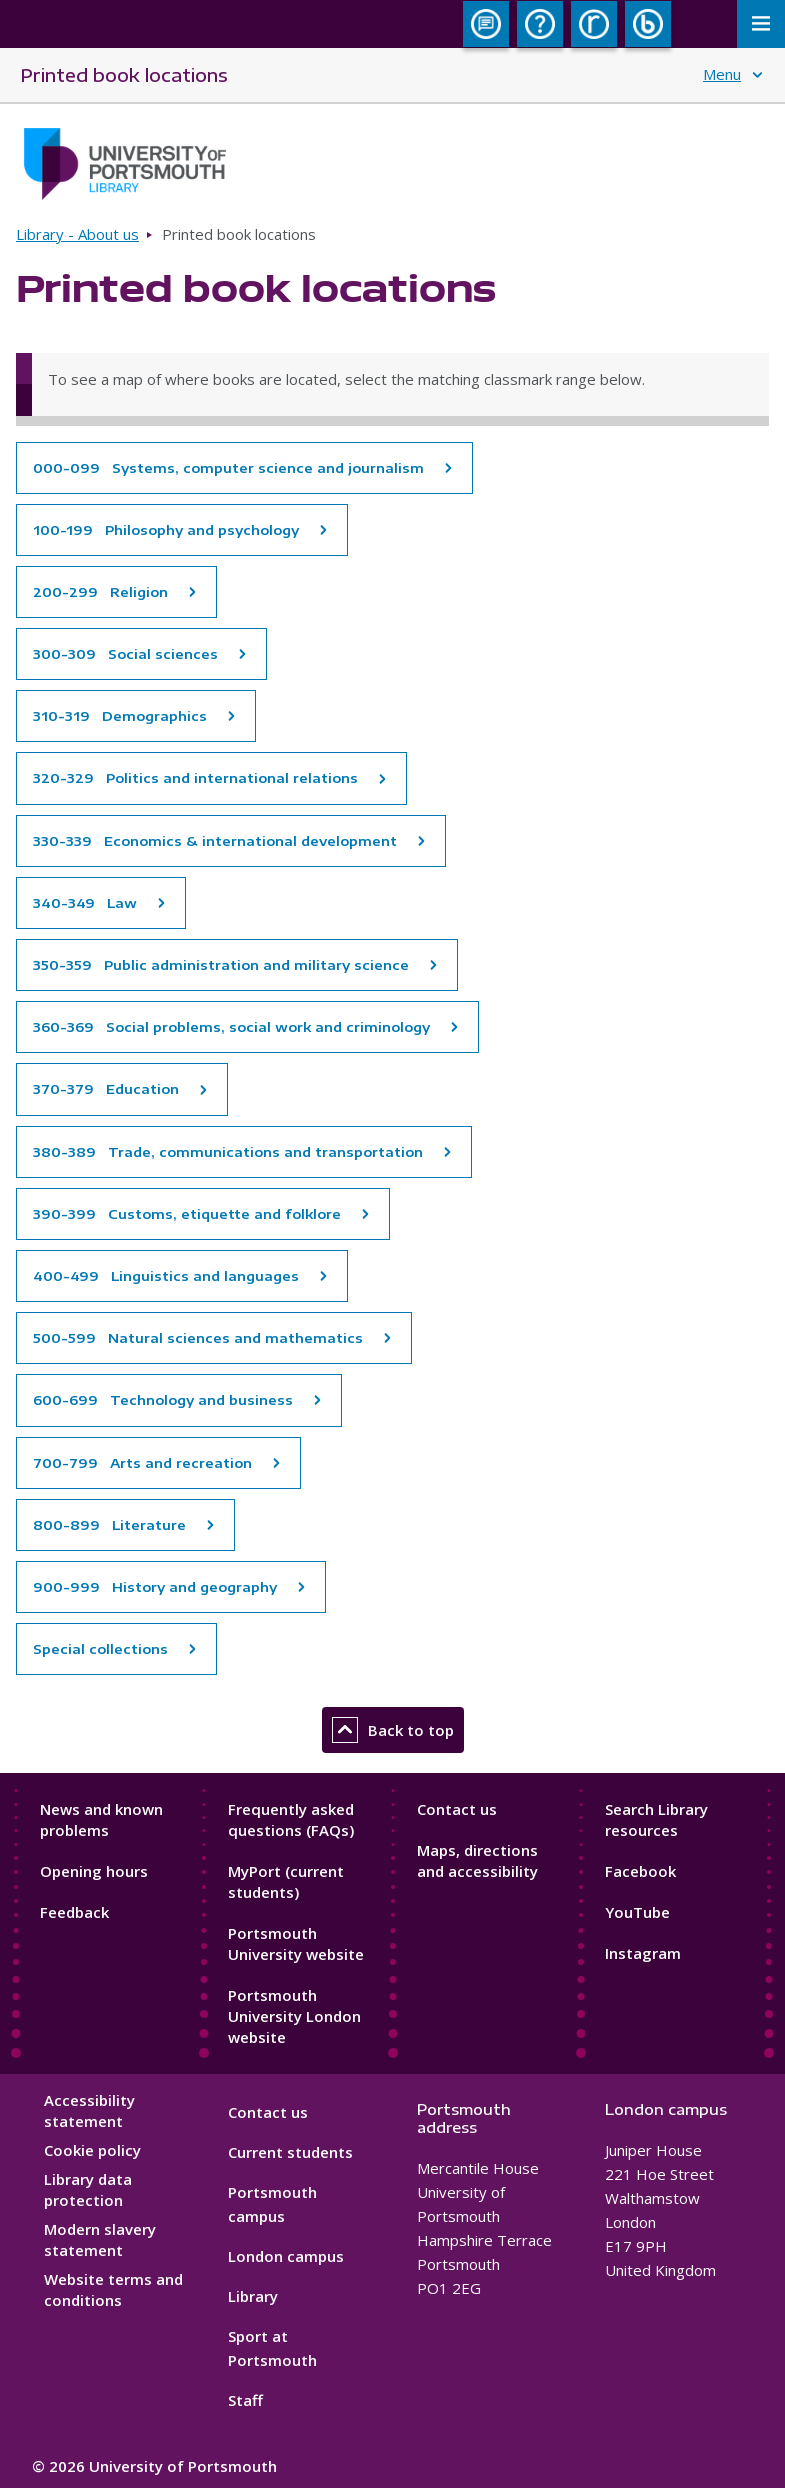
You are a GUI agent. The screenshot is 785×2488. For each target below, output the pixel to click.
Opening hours (94, 1871)
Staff (245, 2400)
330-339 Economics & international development (215, 841)
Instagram (643, 1953)
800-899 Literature (109, 1525)
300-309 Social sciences (125, 654)
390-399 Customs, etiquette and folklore (187, 1214)
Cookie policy (92, 2150)
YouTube (637, 1912)
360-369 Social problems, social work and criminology (231, 1027)
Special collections (100, 1649)
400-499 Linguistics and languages (166, 1276)
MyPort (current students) (286, 1881)
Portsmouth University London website (294, 2016)
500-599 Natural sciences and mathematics (198, 1338)
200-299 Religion (100, 592)
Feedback (74, 1912)
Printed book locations (124, 74)
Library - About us (77, 234)
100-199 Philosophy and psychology (166, 530)
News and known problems (101, 1819)
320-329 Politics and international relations (195, 778)
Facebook (640, 1871)
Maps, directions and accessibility (477, 1860)
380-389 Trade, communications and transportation (228, 1152)
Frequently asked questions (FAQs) (291, 1819)
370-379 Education (106, 1089)
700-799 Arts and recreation (142, 1463)
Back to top (393, 1730)
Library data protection (88, 2189)
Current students (290, 2152)
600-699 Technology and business (163, 1400)
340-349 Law (85, 903)
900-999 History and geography (155, 1587)
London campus (286, 2256)
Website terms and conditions (113, 2289)
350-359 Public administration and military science (221, 965)
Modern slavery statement (100, 2239)
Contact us (457, 1809)
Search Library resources (656, 1819)
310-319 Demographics (120, 716)
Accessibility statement (89, 2110)
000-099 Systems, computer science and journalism (228, 468)
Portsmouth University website (296, 1943)
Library (253, 2296)
